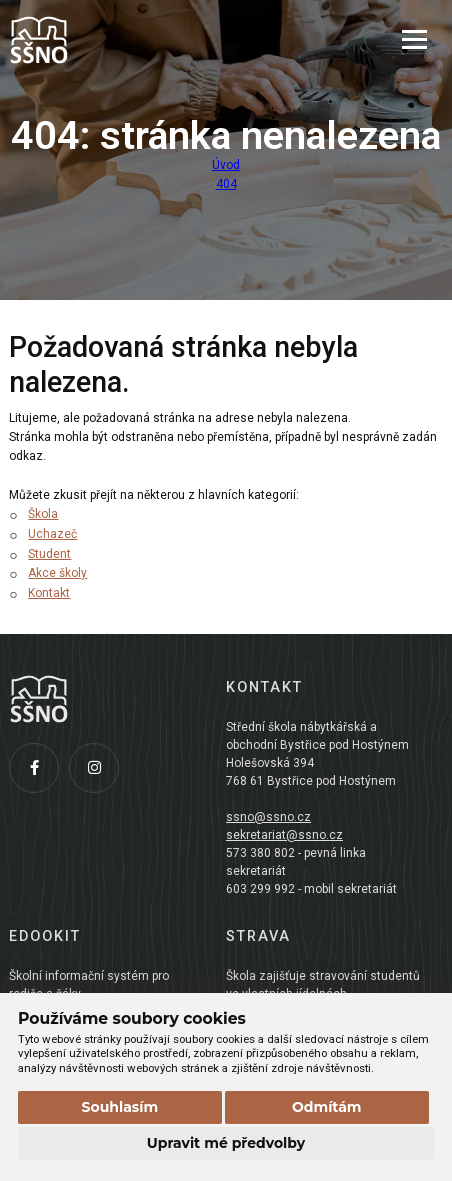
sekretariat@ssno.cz (284, 835)
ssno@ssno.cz (268, 817)
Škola (43, 514)
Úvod (226, 165)
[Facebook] (39, 773)
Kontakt (49, 593)
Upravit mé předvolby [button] (226, 1143)
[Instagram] (99, 773)
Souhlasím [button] (120, 1107)
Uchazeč (52, 534)
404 (226, 184)
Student (49, 554)
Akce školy (57, 573)
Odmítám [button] (327, 1107)
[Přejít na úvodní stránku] (109, 40)
